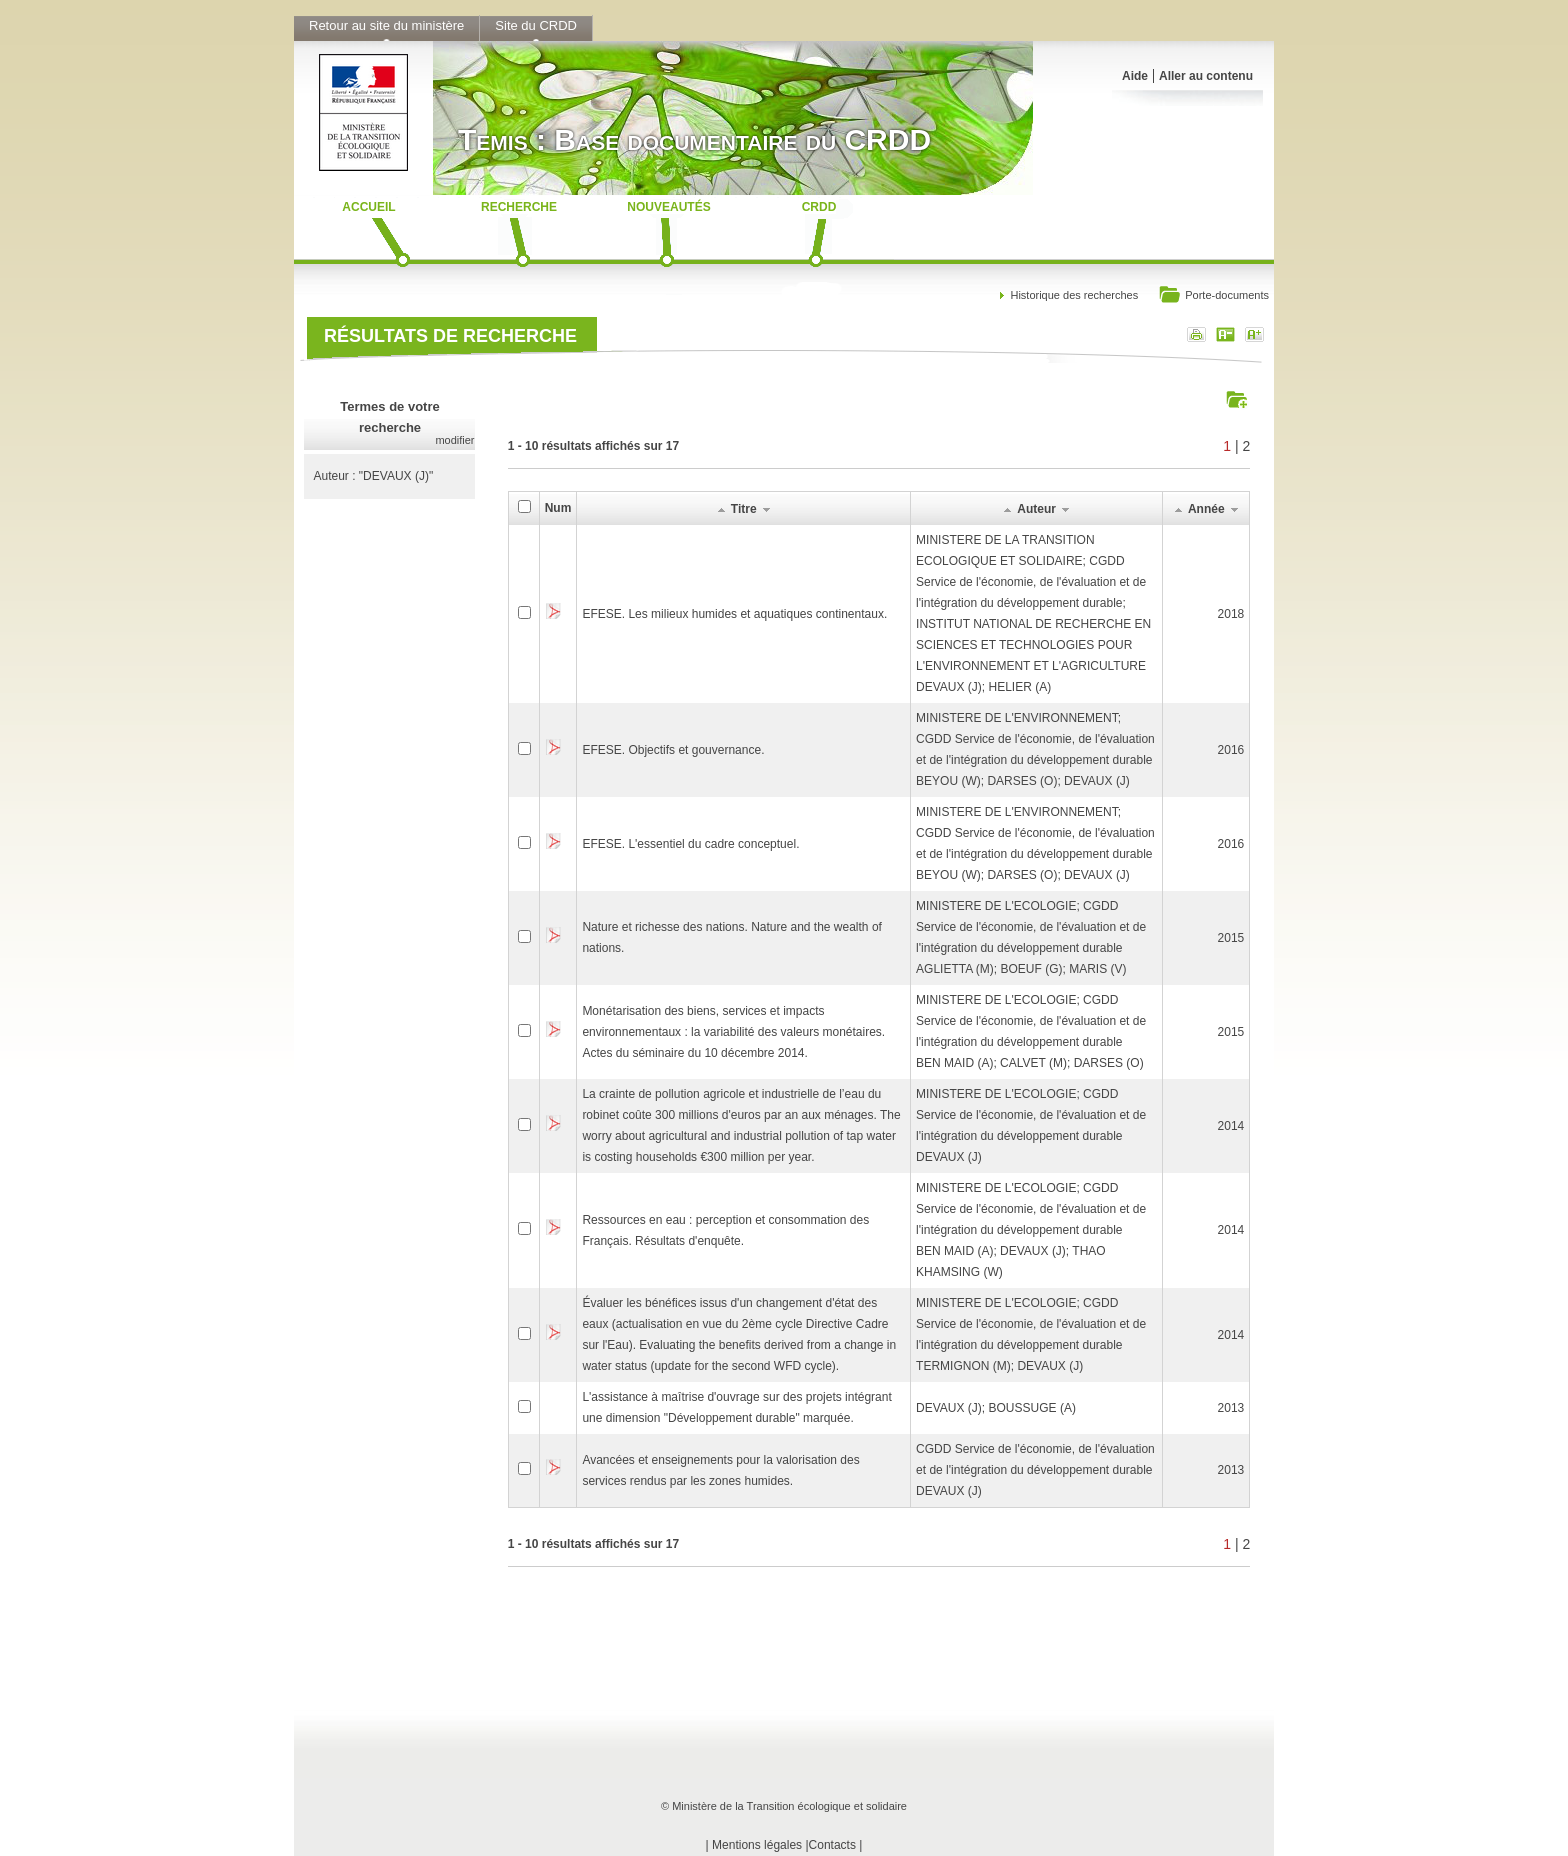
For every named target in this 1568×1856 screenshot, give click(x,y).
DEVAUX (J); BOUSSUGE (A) (996, 1408)
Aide (1135, 76)
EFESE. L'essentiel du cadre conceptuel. (690, 844)
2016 (1231, 750)
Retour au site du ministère (386, 25)
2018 (1231, 614)
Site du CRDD (536, 25)
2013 (1231, 1408)
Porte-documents (1213, 296)
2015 (1231, 938)
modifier (454, 440)
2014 (1231, 1126)
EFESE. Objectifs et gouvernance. (673, 750)
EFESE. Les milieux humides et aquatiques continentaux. (734, 614)
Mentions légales (757, 1845)
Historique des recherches (1074, 295)
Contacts (832, 1845)
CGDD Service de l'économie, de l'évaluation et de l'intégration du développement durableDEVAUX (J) (1035, 1470)
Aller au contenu (1206, 76)
